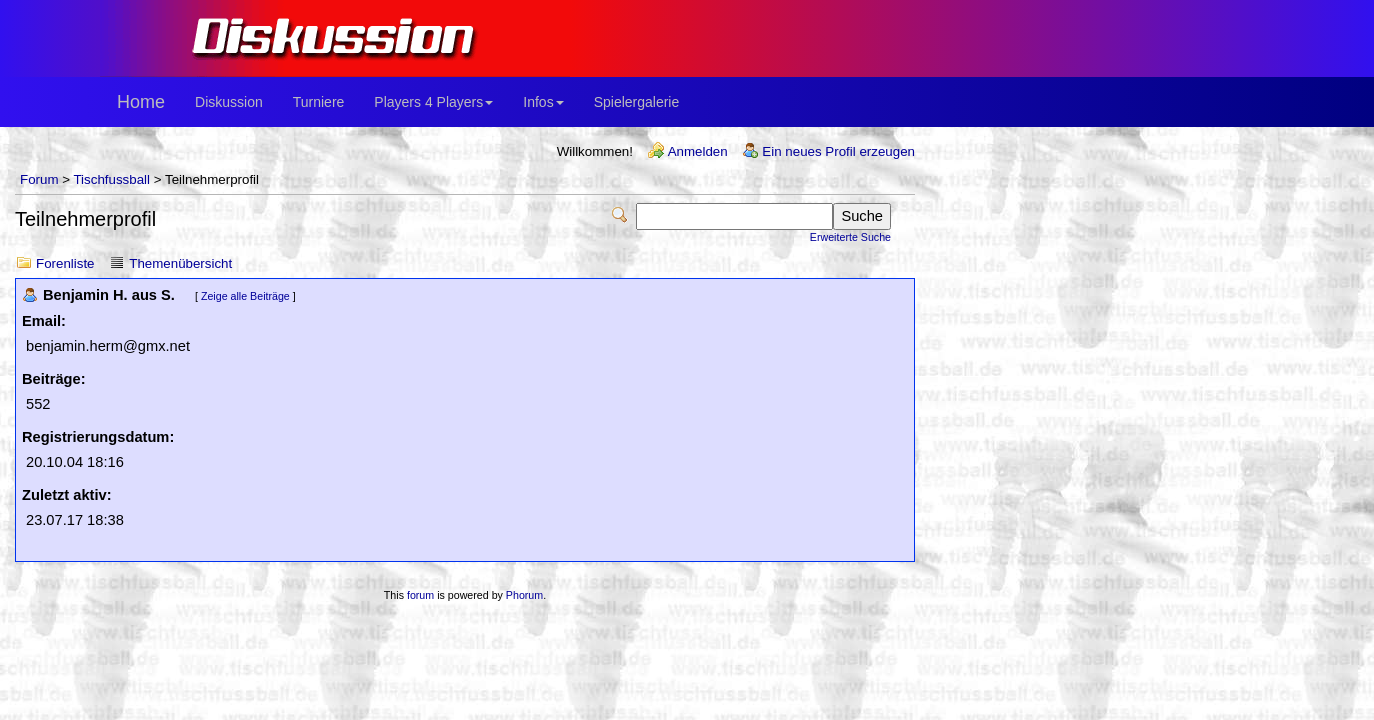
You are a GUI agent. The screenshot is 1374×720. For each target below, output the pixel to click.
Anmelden (698, 151)
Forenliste (65, 263)
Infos (543, 102)
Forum (39, 179)
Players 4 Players (433, 102)
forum (420, 595)
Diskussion (229, 102)
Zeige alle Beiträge (245, 296)
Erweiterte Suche (850, 237)
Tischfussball (111, 179)
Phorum (524, 595)
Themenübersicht (180, 263)
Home (141, 102)
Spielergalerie (637, 102)
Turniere (319, 102)
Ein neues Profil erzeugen (838, 151)
